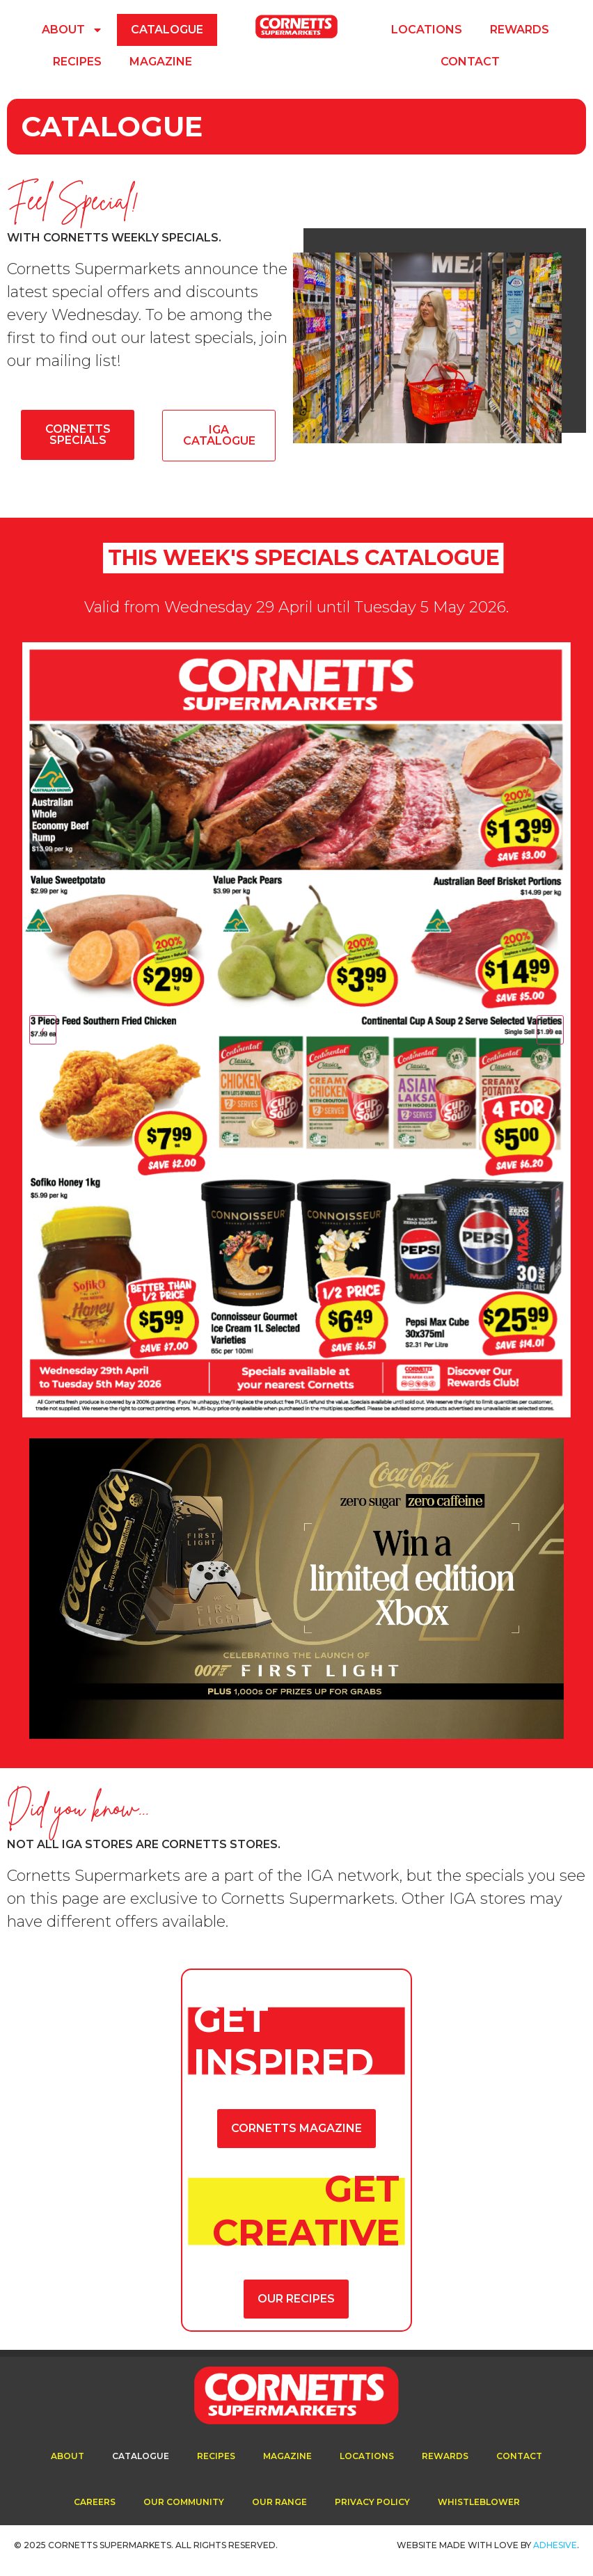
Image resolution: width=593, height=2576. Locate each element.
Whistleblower (479, 2502)
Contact (470, 61)
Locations (426, 29)
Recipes (77, 61)
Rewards (519, 29)
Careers (95, 2502)
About (72, 29)
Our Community (183, 2502)
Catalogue (167, 29)
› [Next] (550, 1029)
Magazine (160, 61)
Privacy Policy (372, 2502)
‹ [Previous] (43, 1029)
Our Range (279, 2502)
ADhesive (555, 2545)
